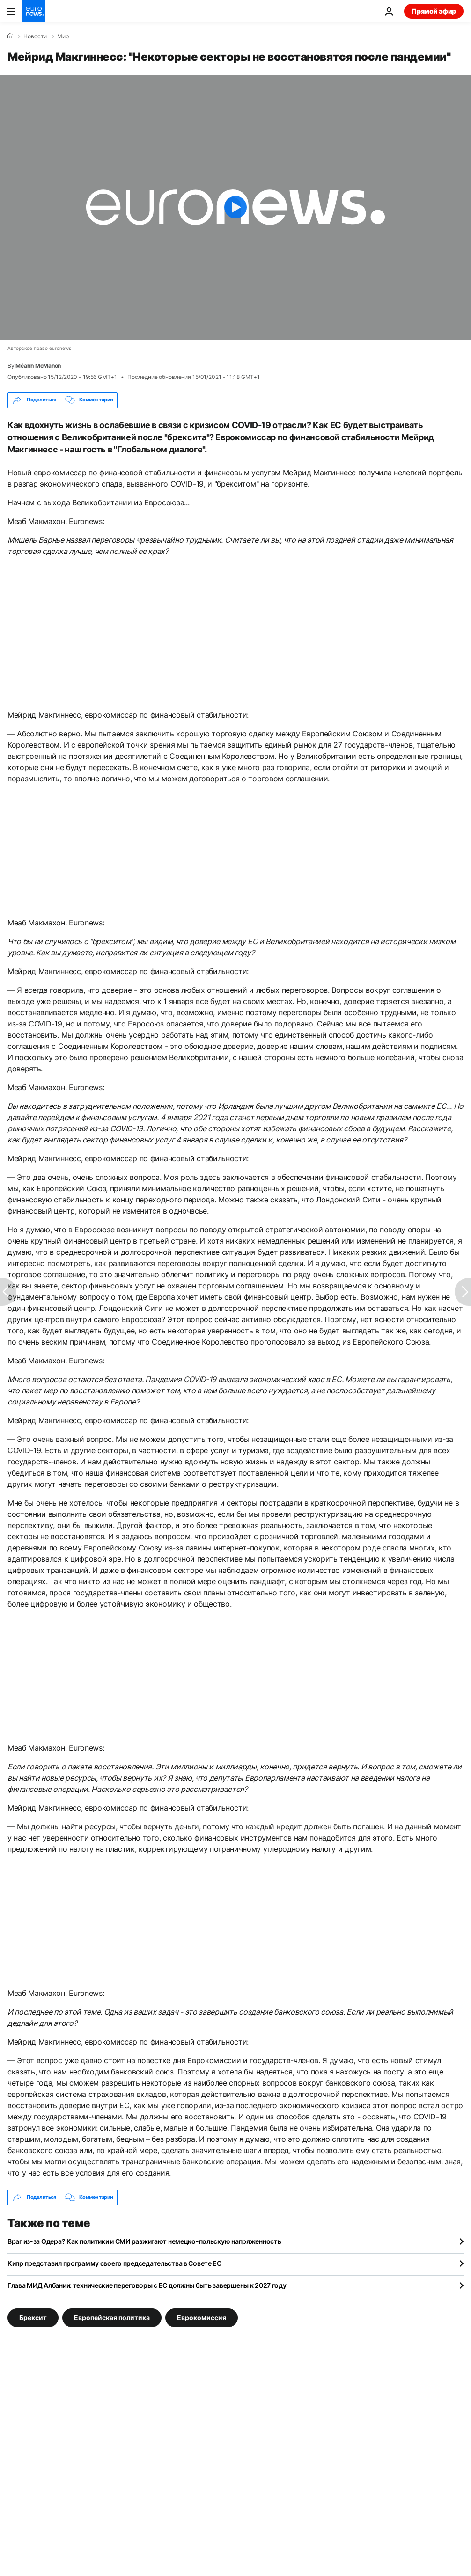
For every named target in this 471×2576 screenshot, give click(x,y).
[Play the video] (235, 207)
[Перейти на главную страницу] (33, 11)
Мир (63, 36)
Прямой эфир (434, 11)
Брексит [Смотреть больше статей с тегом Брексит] (33, 2317)
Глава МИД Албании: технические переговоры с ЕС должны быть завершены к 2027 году (147, 2285)
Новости (35, 36)
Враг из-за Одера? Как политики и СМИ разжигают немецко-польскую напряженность (144, 2241)
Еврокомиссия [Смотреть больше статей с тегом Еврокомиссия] (201, 2317)
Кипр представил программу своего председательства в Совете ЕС (114, 2263)
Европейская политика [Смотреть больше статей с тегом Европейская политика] (112, 2317)
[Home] (10, 36)
